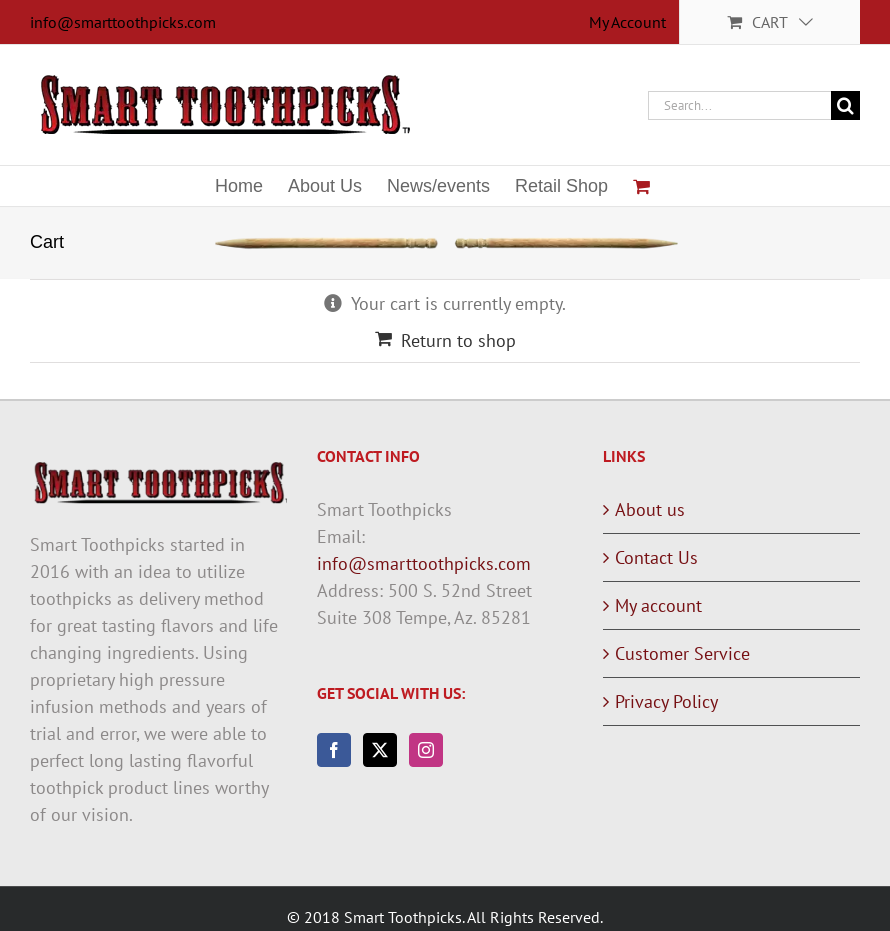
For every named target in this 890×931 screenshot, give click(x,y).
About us (650, 509)
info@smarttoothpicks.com (123, 22)
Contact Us (656, 557)
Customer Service (682, 653)
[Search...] (739, 105)
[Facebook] (334, 750)
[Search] (845, 105)
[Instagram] (426, 750)
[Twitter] (380, 750)
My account (658, 605)
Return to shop (458, 340)
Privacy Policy (666, 701)
